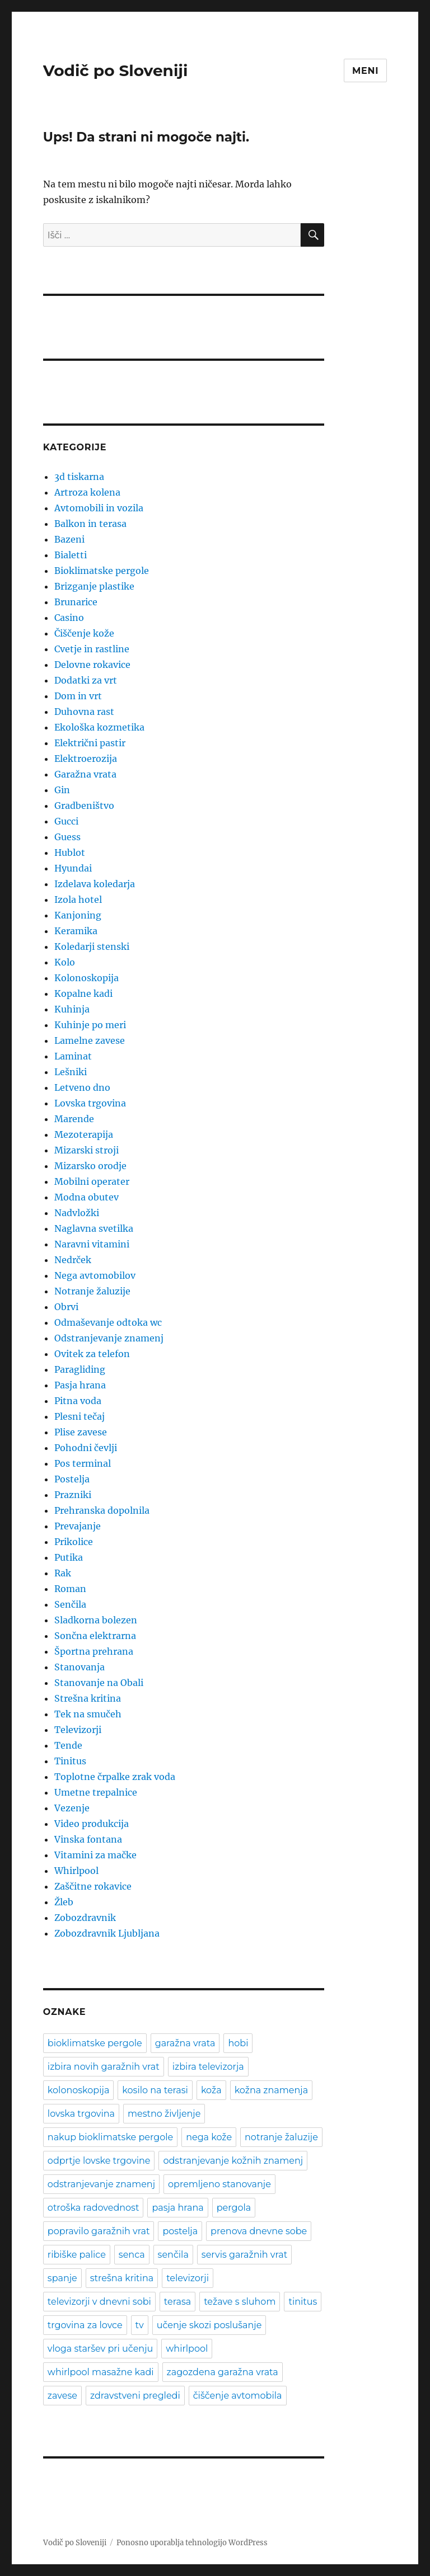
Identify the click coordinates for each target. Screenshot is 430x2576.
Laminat (73, 1056)
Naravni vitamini (91, 1244)
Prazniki (72, 1494)
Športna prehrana (93, 1651)
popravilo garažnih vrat (99, 2231)
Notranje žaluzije (92, 1291)
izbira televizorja (208, 2066)
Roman (70, 1588)
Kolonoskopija (86, 977)
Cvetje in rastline (91, 648)
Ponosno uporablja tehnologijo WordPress (192, 2542)
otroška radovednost (93, 2207)
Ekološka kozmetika (99, 727)
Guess (67, 836)
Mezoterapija (83, 1134)
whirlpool (187, 2348)
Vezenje (72, 1808)
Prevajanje (77, 1526)
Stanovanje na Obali (98, 1682)
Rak (62, 1573)
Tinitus (70, 1761)
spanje (62, 2278)
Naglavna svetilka (93, 1228)
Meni (365, 70)
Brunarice (75, 601)
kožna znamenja (271, 2090)
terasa (177, 2301)
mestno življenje (164, 2113)
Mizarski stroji (86, 1150)
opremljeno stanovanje (219, 2184)
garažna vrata (185, 2043)
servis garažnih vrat (244, 2254)
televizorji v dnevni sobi (99, 2301)
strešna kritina (121, 2278)
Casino (69, 617)
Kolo (64, 962)
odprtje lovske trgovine (99, 2160)
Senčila (70, 1604)
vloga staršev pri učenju (100, 2348)
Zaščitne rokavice (93, 1886)
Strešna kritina (87, 1698)
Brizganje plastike (94, 586)
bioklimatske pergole (95, 2043)
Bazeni (69, 539)
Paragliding (79, 1369)
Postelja (72, 1479)
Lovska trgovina (90, 1103)
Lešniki (70, 1071)
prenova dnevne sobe (259, 2231)
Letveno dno (82, 1087)
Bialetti (70, 555)
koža (211, 2090)
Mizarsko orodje (90, 1165)
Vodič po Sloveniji (115, 70)
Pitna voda (77, 1400)
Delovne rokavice (92, 664)
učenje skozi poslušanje (209, 2325)
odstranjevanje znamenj (101, 2184)
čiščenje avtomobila (237, 2395)
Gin (62, 789)
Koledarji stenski (91, 946)
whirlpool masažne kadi (101, 2372)
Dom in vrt (78, 695)
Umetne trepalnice (95, 1792)
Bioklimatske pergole (101, 570)
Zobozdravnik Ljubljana (107, 1933)
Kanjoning (77, 915)
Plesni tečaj (79, 1416)
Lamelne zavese (89, 1040)
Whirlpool (76, 1870)
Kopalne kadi (83, 993)
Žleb (63, 1902)
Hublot (69, 852)
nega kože (209, 2137)
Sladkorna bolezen (95, 1620)
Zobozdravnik (85, 1917)
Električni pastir (89, 742)
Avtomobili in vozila (98, 508)
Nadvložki (76, 1212)
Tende (68, 1745)
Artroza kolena (87, 492)
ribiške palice (77, 2254)
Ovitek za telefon (92, 1353)
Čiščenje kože (84, 633)
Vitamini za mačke (95, 1855)
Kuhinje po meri (90, 1024)
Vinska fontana (88, 1839)
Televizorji (77, 1729)
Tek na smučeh (87, 1714)
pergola (234, 2207)
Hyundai (73, 868)
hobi (238, 2043)
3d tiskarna (79, 476)
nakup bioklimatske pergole (110, 2137)
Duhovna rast (84, 711)
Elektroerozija (85, 758)
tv (139, 2325)
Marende (74, 1118)
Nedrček (72, 1259)
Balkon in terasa (90, 523)
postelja (180, 2231)
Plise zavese (80, 1432)
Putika (68, 1557)
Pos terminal (82, 1463)
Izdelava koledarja (94, 883)
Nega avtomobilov (94, 1275)
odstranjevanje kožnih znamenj (233, 2160)
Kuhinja (72, 1009)
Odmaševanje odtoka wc (108, 1322)
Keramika (75, 930)
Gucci (66, 821)
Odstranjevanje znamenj (108, 1338)
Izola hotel (78, 899)
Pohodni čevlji (85, 1447)
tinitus (302, 2301)
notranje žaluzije (281, 2137)
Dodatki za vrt (85, 680)
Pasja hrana (80, 1385)
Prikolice (73, 1541)
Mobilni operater (91, 1181)
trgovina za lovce (85, 2325)
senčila (173, 2254)
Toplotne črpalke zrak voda (114, 1776)
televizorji (187, 2278)
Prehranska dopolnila (101, 1510)
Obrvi (66, 1306)
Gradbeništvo (84, 805)
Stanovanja (79, 1667)
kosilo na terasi (155, 2090)
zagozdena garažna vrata (222, 2372)
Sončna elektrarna (95, 1635)
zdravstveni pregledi (135, 2395)
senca (132, 2254)
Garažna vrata (85, 774)
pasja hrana (177, 2207)
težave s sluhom (239, 2301)
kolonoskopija (79, 2090)
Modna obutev (86, 1197)
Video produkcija (91, 1823)
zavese (62, 2395)
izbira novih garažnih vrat (104, 2066)
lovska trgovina (81, 2113)
